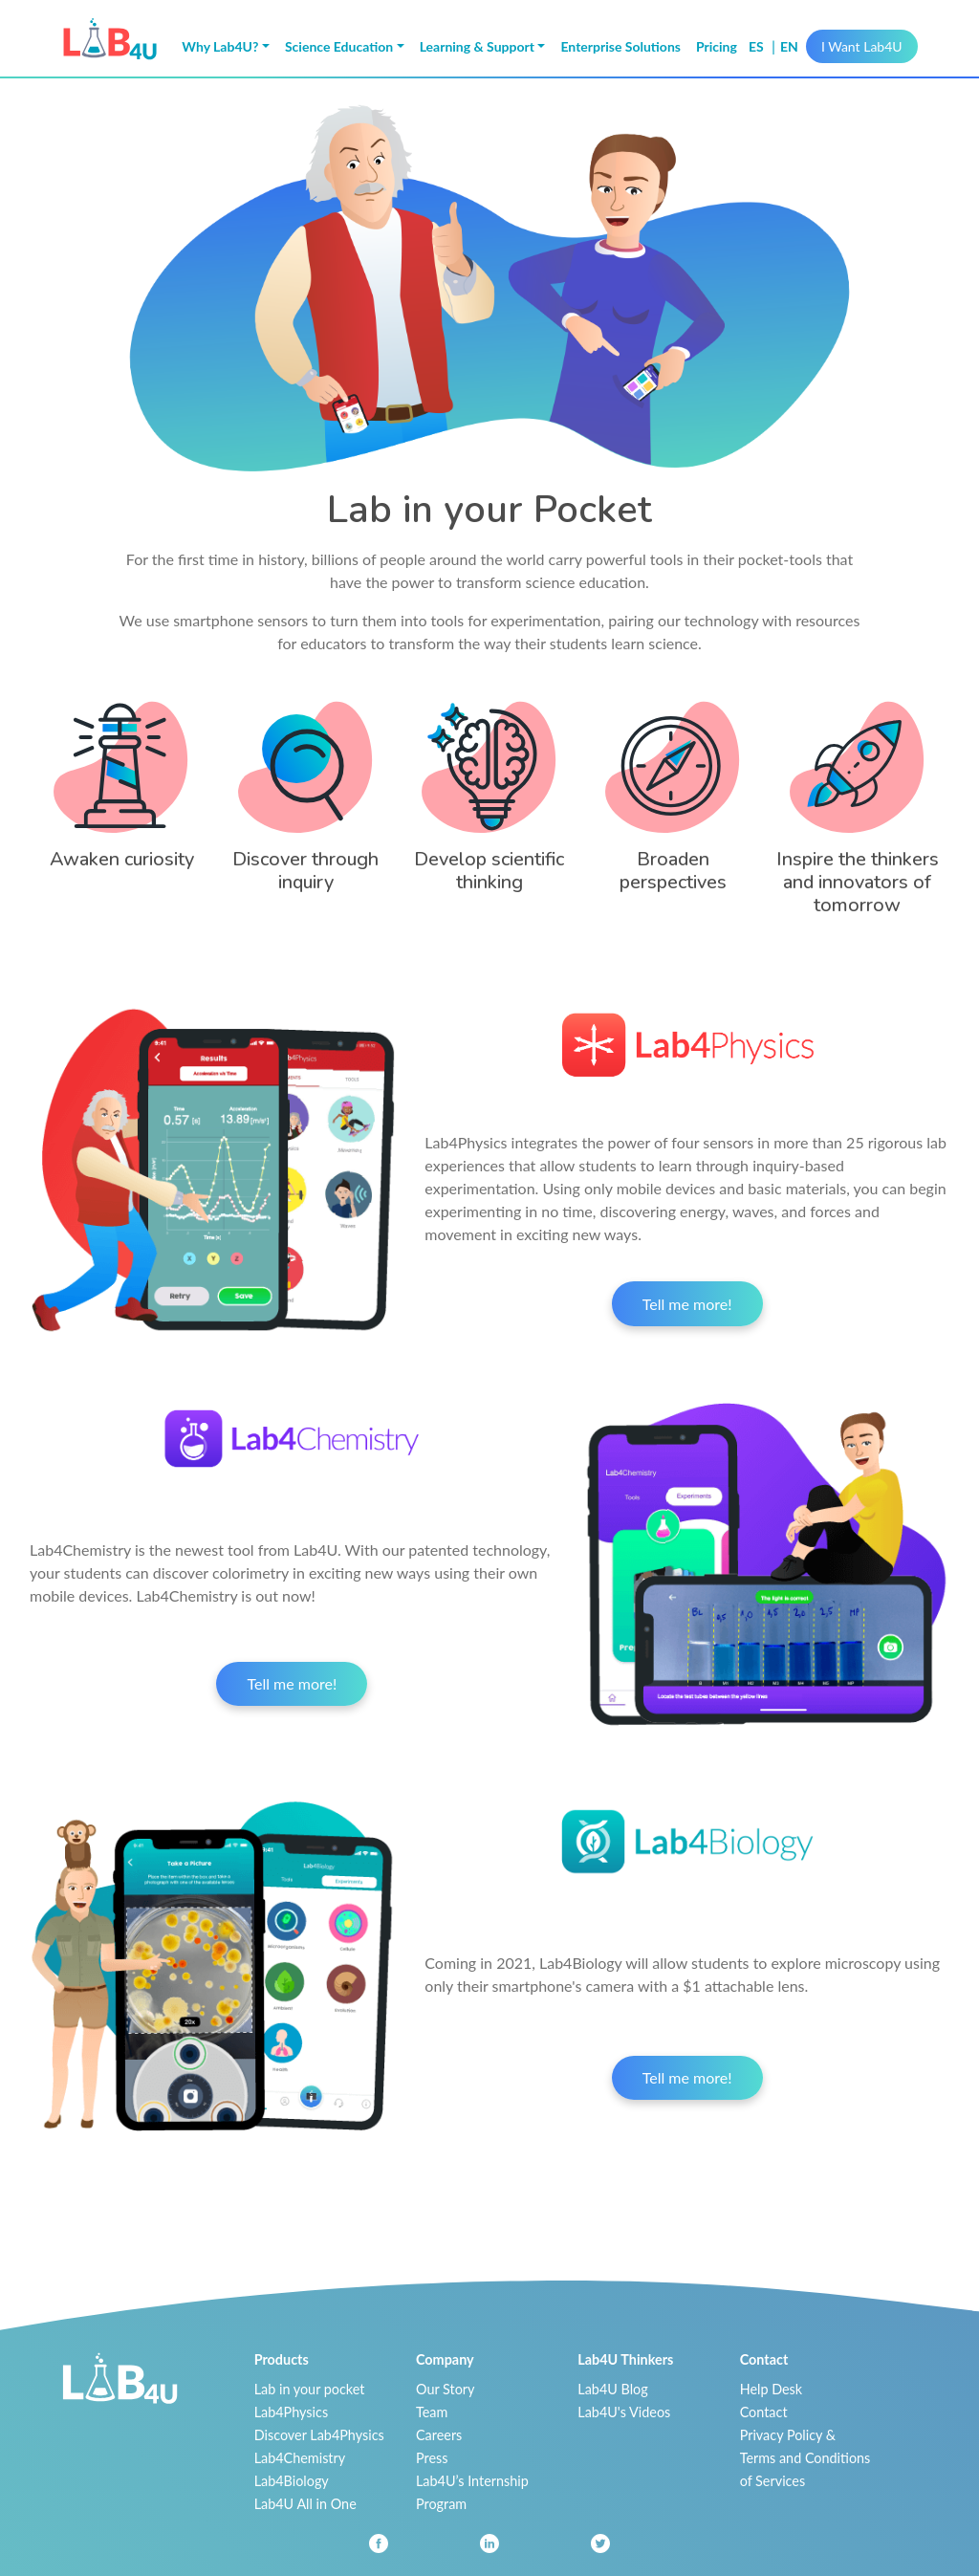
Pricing (716, 46)
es (758, 46)
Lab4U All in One (305, 2504)
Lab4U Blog (612, 2389)
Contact (764, 2412)
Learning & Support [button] (477, 46)
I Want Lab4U (862, 46)
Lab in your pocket (309, 2389)
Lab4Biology (291, 2481)
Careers (439, 2435)
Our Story (445, 2389)
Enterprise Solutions (620, 46)
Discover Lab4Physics (319, 2435)
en (789, 46)
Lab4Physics (291, 2412)
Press (432, 2458)
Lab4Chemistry (300, 2458)
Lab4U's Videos (623, 2412)
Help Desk (771, 2389)
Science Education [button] (339, 46)
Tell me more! (687, 1304)
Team (431, 2412)
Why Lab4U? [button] (220, 46)
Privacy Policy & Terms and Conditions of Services (805, 2458)
